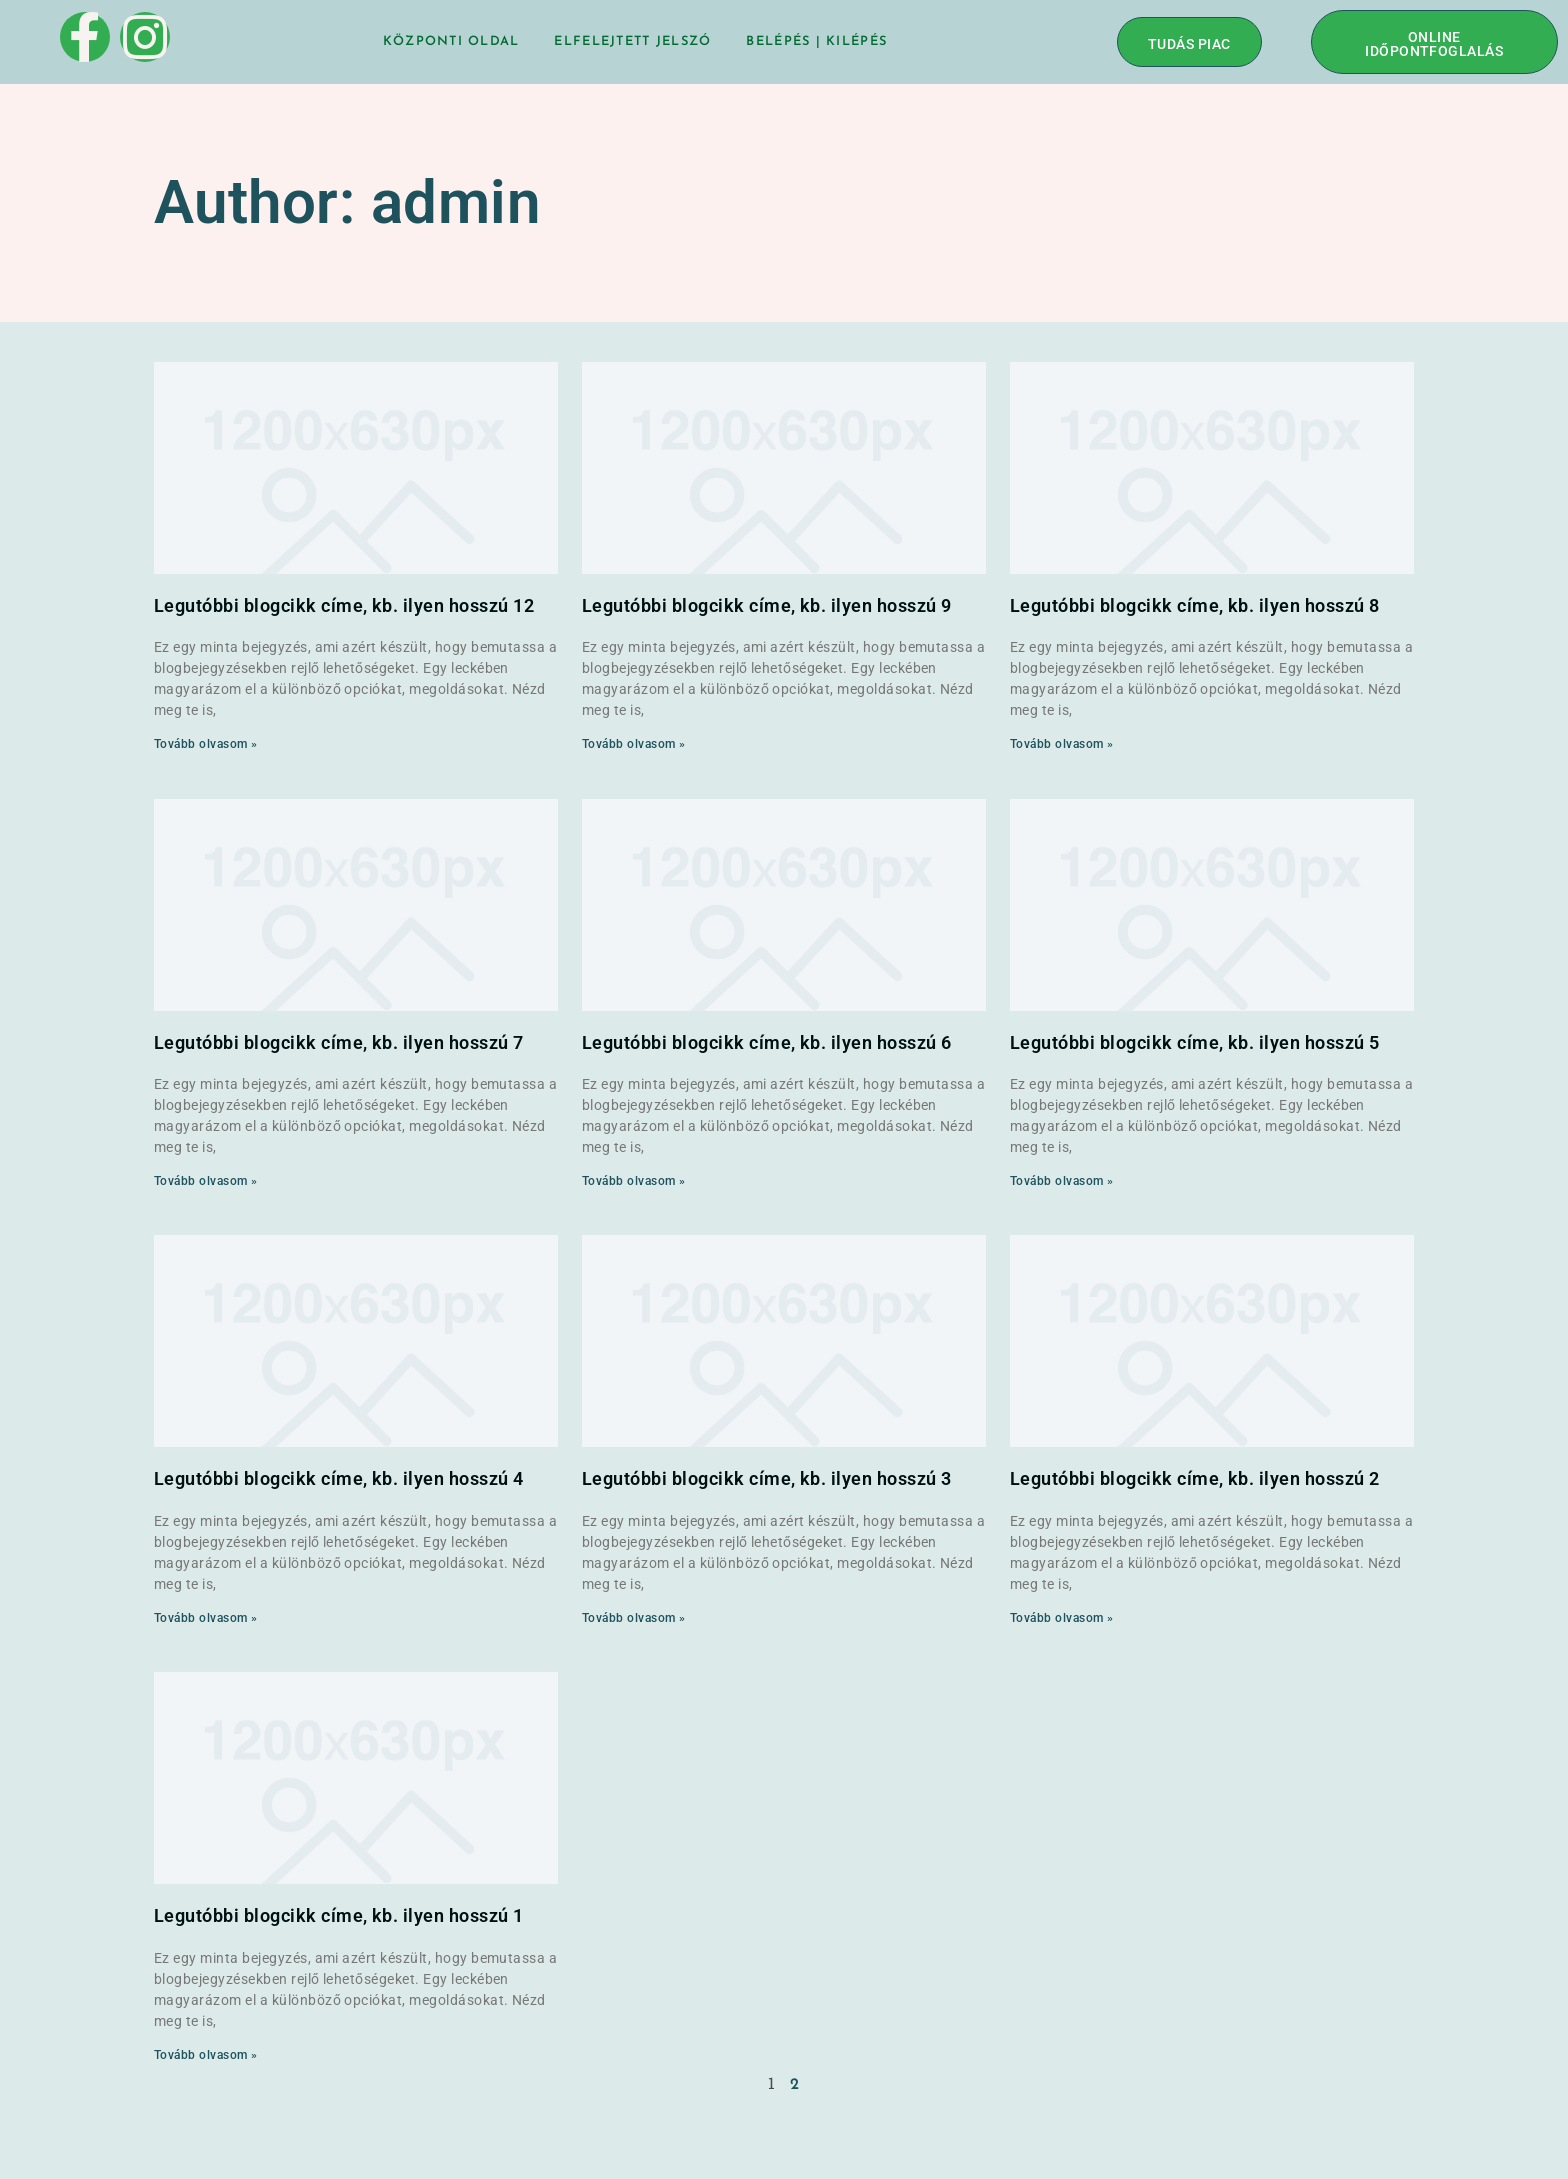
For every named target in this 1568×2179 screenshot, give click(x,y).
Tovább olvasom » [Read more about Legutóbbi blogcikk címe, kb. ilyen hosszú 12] (206, 744)
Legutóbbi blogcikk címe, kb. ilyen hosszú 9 (767, 605)
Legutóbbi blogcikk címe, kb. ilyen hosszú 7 (339, 1042)
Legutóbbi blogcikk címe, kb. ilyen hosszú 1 (339, 1915)
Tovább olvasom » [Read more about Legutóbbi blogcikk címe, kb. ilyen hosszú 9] (634, 744)
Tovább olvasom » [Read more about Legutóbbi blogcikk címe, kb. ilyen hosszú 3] (634, 1618)
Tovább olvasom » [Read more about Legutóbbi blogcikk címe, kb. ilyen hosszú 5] (1062, 1181)
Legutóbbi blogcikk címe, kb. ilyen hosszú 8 (1195, 605)
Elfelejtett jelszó (632, 41)
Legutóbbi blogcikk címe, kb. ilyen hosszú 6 (767, 1042)
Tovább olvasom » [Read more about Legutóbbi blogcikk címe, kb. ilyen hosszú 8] (1062, 744)
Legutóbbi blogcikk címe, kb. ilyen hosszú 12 (344, 605)
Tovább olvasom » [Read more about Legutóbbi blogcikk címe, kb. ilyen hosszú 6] (634, 1181)
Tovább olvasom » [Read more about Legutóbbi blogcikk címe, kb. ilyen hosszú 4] (206, 1618)
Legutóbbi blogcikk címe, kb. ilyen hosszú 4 (339, 1478)
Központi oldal (450, 41)
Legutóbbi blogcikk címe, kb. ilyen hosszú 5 (1195, 1042)
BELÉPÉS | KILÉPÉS (817, 41)
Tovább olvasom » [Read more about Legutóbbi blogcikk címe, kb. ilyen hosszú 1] (206, 2055)
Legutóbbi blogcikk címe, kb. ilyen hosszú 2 (1195, 1478)
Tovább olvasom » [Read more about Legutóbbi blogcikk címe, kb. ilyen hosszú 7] (206, 1181)
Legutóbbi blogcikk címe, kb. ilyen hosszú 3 (767, 1478)
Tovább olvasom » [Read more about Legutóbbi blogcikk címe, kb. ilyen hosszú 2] (1062, 1618)
